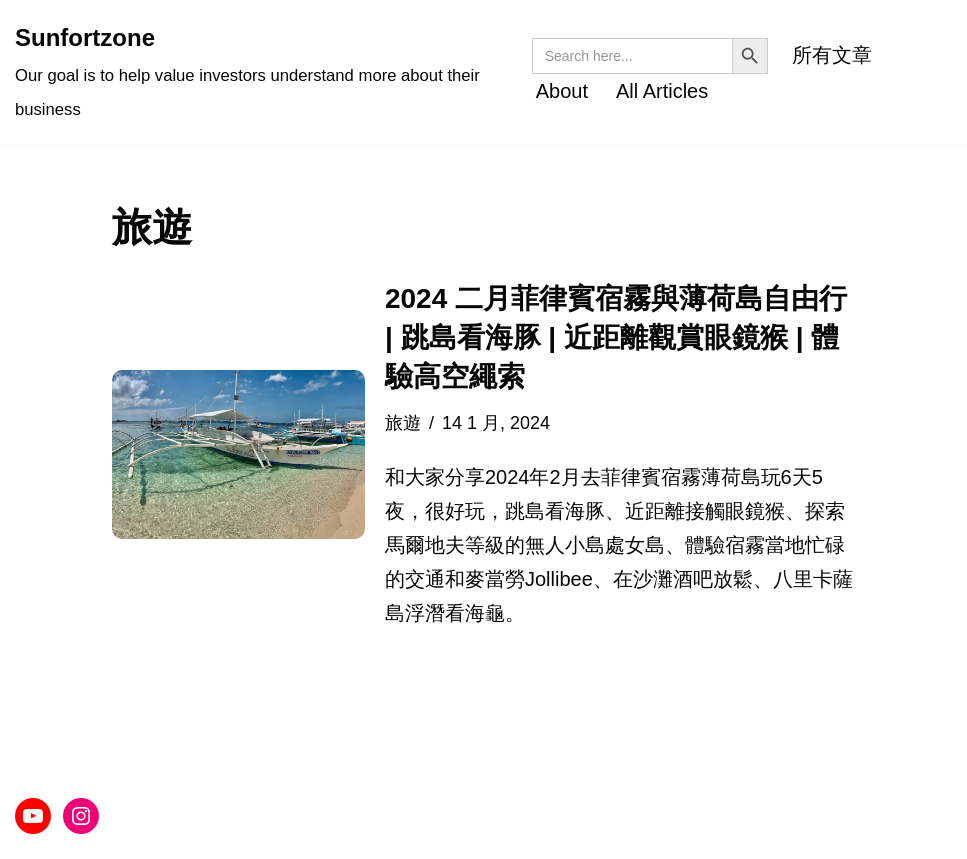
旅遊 (403, 423)
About (562, 91)
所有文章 (832, 55)
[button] (238, 454)
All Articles (662, 91)
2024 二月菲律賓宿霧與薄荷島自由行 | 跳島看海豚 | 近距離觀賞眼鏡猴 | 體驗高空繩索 (616, 337)
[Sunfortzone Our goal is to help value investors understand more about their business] (258, 72)
